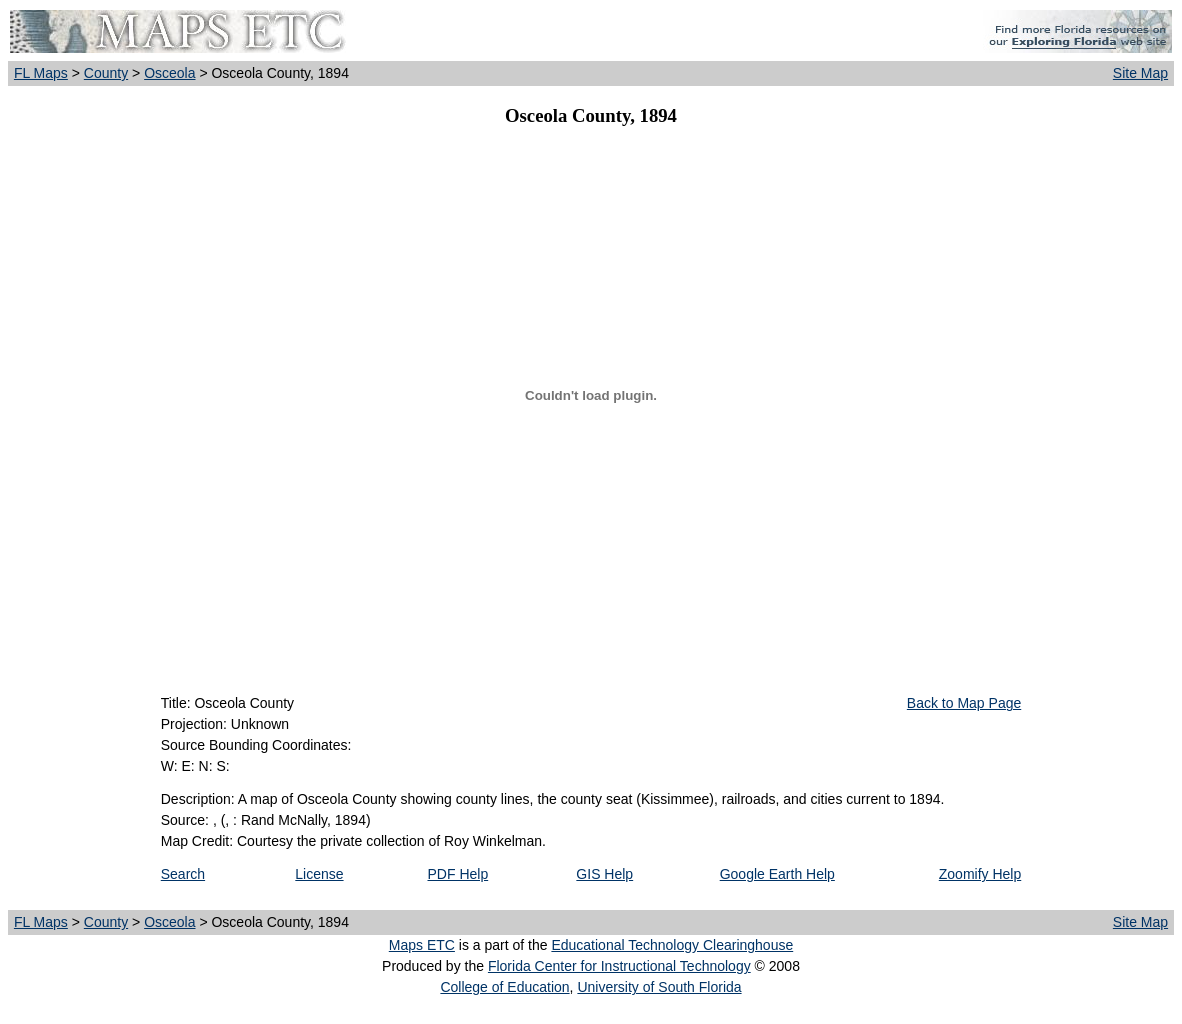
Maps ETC (422, 945)
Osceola (169, 73)
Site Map (1140, 73)
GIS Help (604, 874)
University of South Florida (659, 987)
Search (183, 874)
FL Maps (41, 73)
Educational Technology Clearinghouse (672, 945)
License (319, 874)
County (106, 73)
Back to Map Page (964, 703)
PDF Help (458, 874)
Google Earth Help (777, 874)
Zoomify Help (980, 874)
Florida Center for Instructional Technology (619, 966)
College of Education (504, 987)
